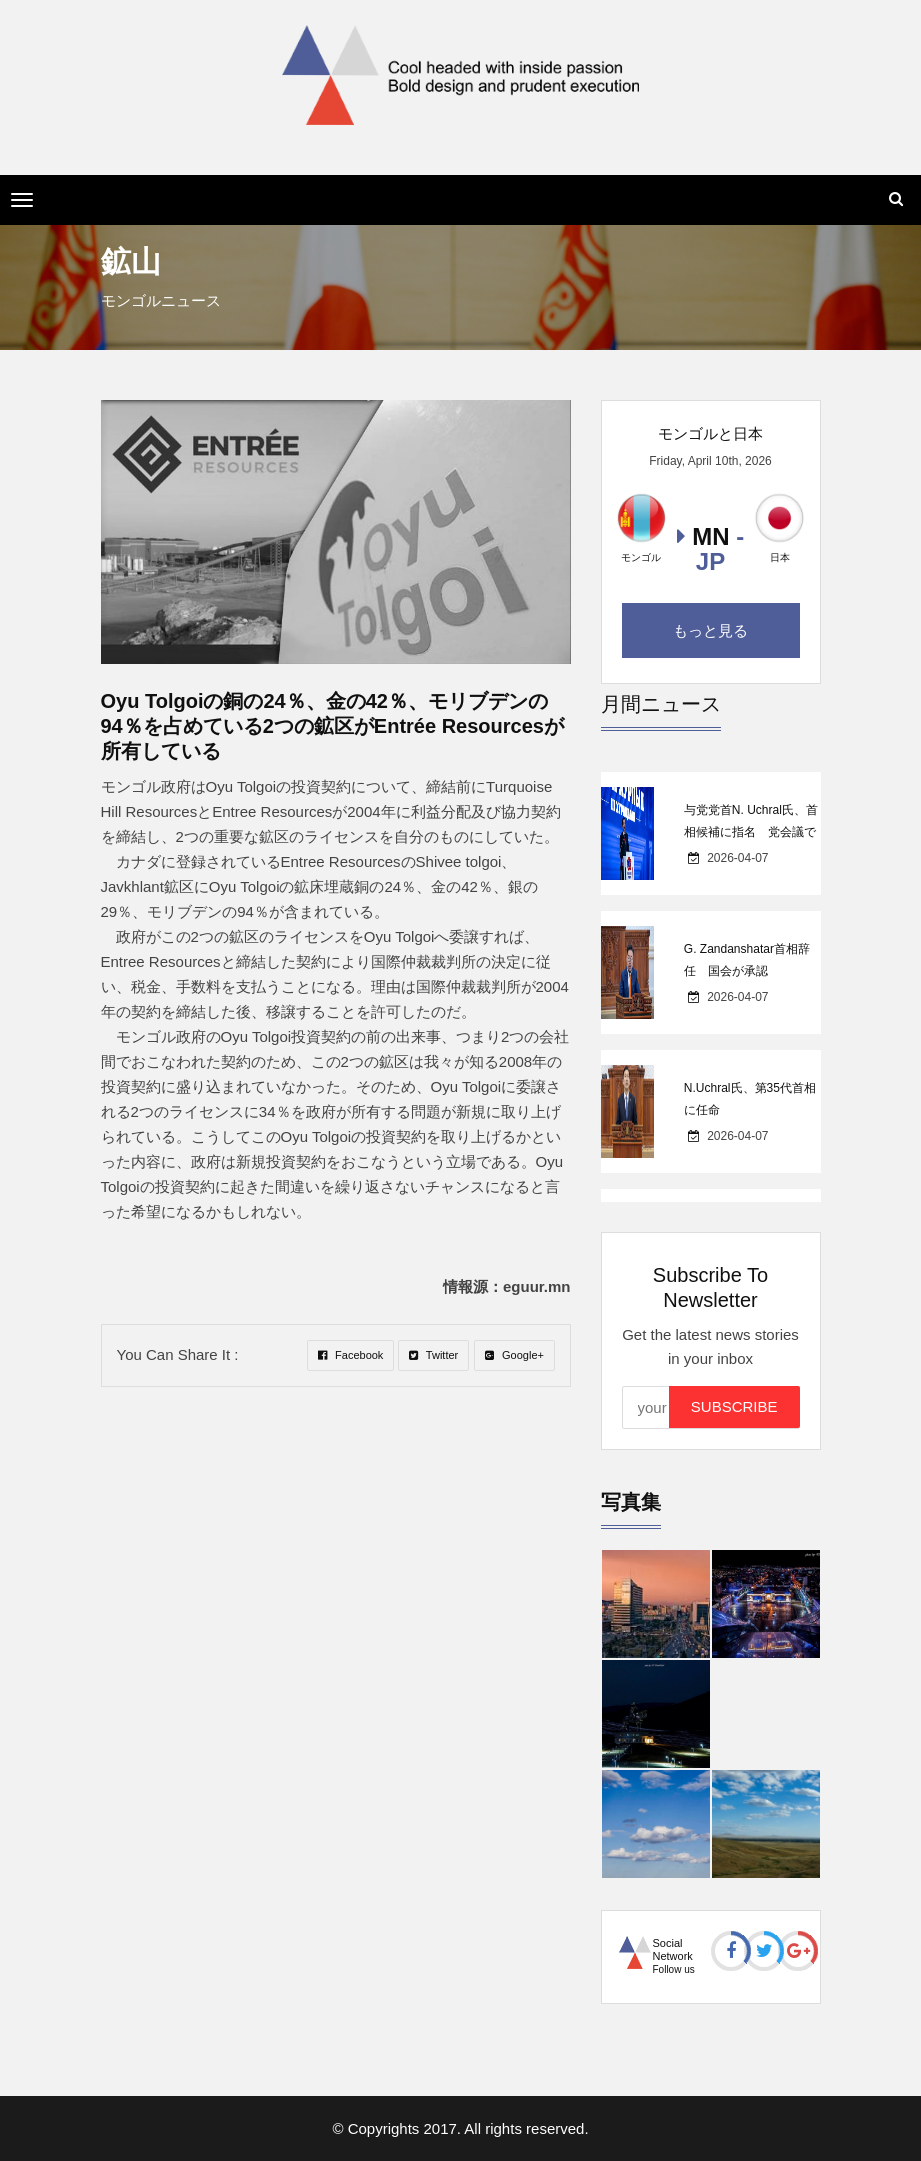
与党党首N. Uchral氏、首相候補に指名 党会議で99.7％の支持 (751, 832)
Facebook (350, 1355)
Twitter (433, 1355)
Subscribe (734, 1406)
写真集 (631, 1502)
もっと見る (710, 630)
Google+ (514, 1355)
